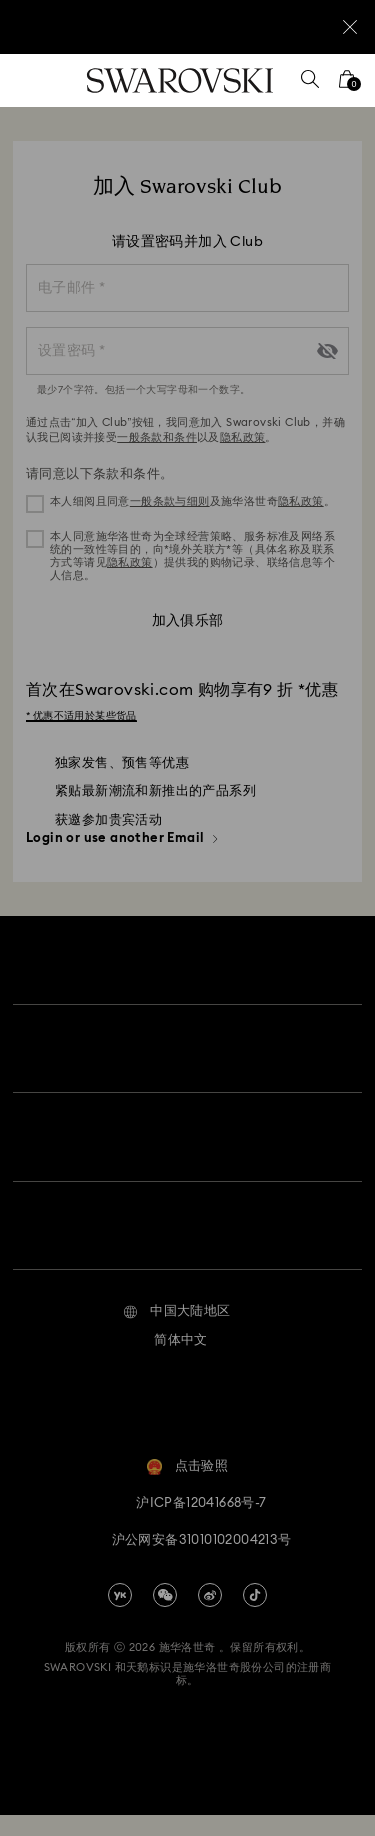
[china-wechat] (165, 1615)
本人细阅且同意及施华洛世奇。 (192, 501)
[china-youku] (120, 1615)
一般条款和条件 (157, 437)
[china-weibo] (210, 1615)
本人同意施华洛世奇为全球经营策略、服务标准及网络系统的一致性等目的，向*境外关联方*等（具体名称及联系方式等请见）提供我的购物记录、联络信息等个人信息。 (192, 556)
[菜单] (29, 80)
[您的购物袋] (347, 85)
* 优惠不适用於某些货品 (81, 716)
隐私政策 (243, 437)
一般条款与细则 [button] (170, 501)
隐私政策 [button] (301, 501)
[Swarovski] (180, 80)
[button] (176, 1333)
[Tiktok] (255, 1615)
